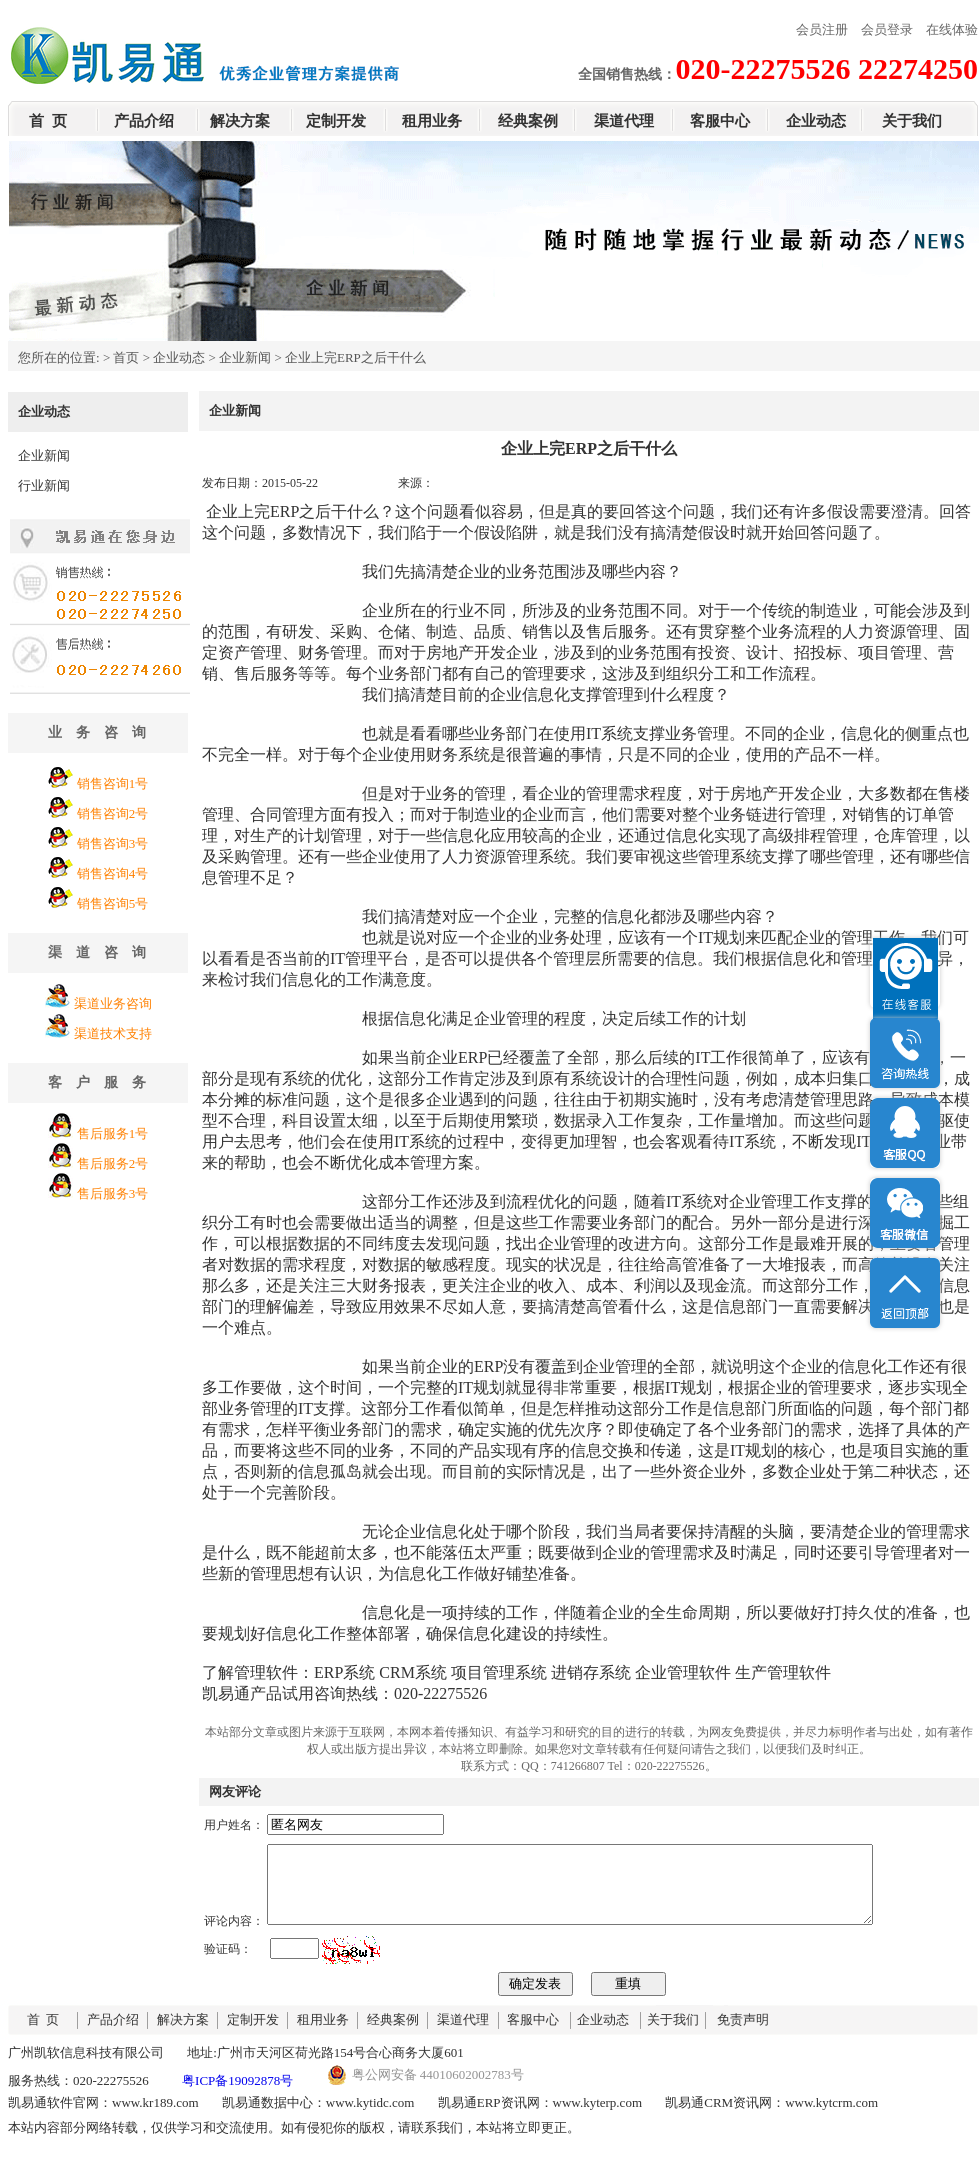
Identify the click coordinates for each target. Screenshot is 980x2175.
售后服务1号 (113, 1133)
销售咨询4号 (113, 873)
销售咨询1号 (113, 783)
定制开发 (336, 121)
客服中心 (720, 121)
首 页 (48, 121)
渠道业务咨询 (113, 1003)
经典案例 (528, 121)
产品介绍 (144, 121)
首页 (126, 357)
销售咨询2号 (113, 813)
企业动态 (816, 121)
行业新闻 (44, 485)
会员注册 (822, 29)
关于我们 (912, 121)
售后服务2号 (113, 1163)
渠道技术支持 (113, 1033)
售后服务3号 (113, 1193)
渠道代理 (624, 121)
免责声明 (743, 2034)
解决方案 (240, 121)
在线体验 (952, 29)
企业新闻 (245, 357)
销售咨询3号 (113, 843)
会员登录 (887, 29)
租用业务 (432, 121)
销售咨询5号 (113, 903)
